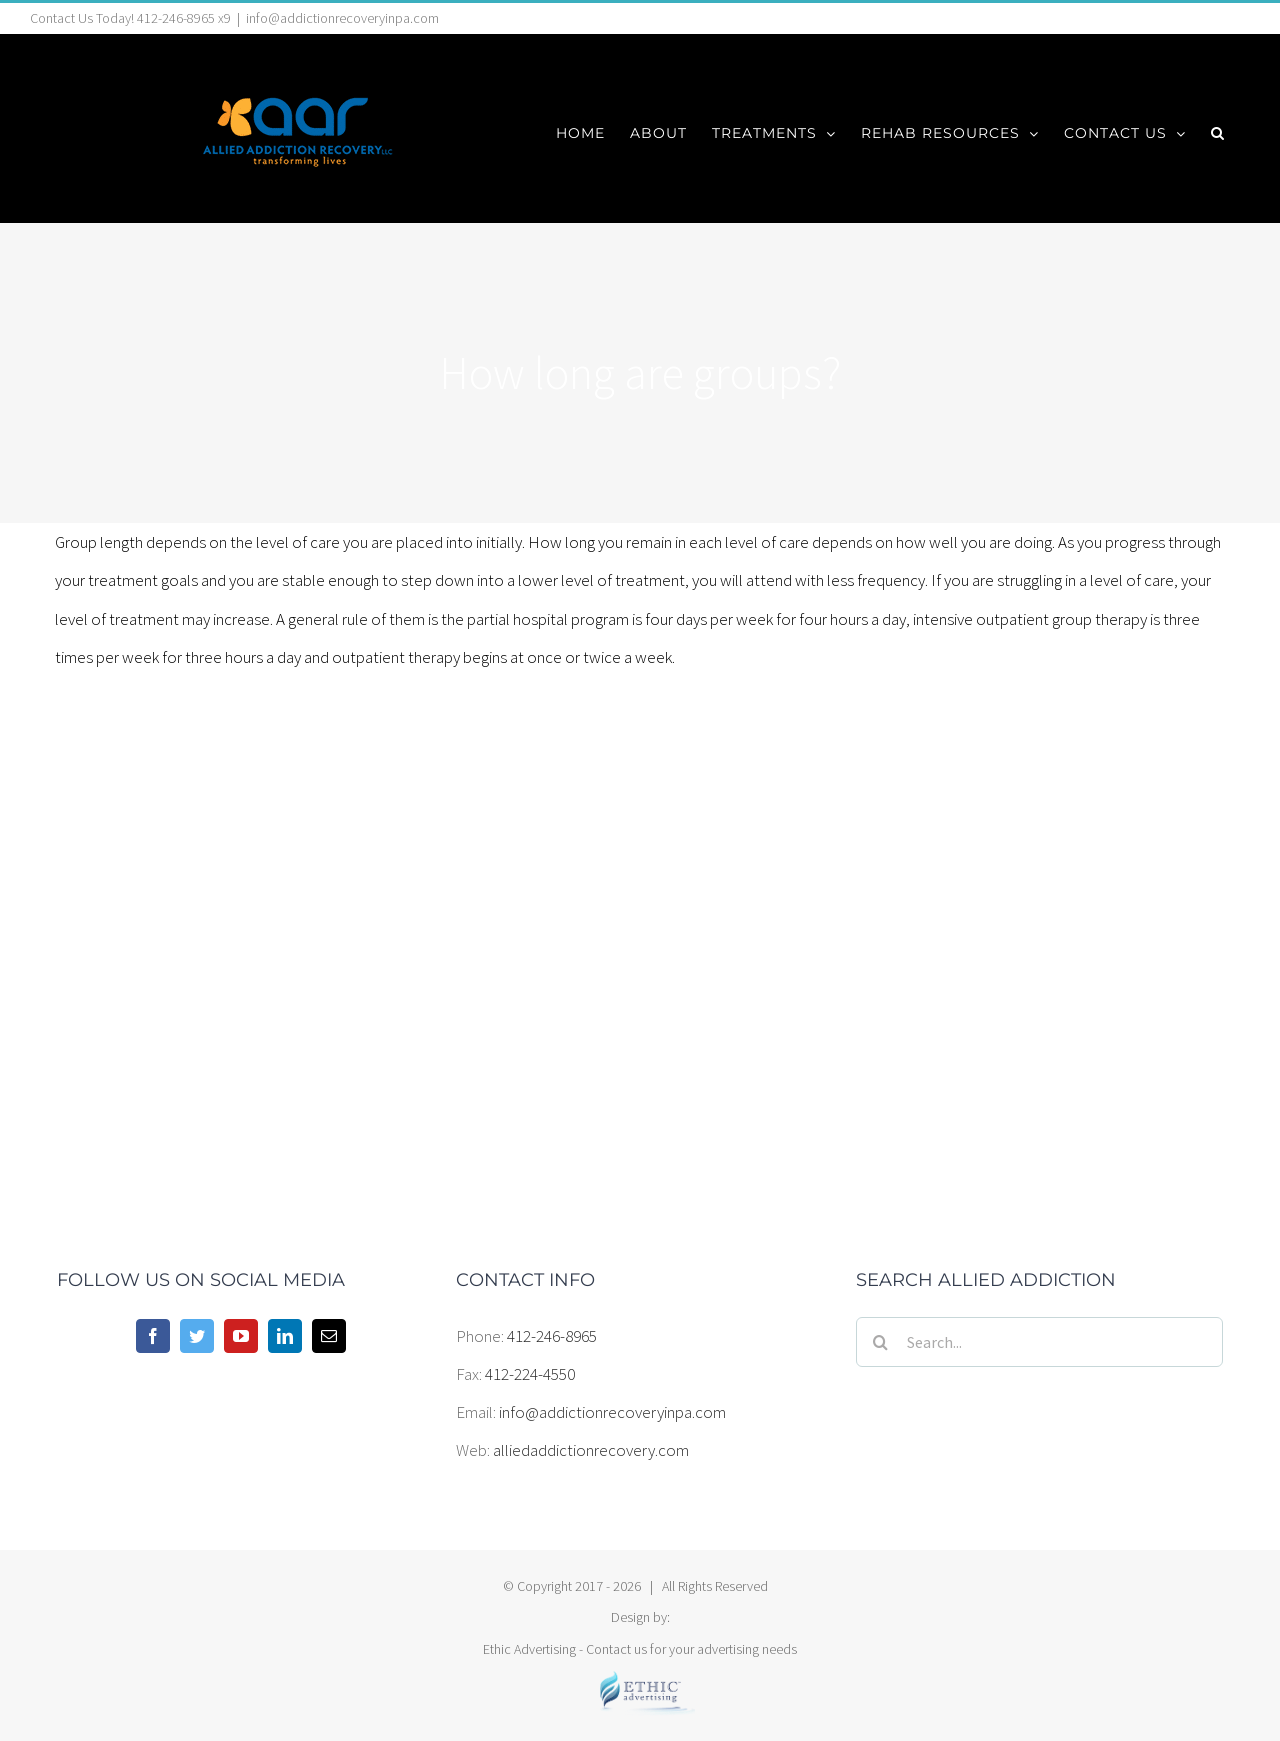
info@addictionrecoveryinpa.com (342, 18)
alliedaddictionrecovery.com (591, 1450)
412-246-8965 (552, 1336)
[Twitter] (197, 1336)
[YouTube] (241, 1336)
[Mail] (329, 1336)
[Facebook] (153, 1336)
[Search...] (1039, 1342)
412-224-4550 (530, 1374)
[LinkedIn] (285, 1336)
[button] (1218, 133)
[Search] (881, 1342)
